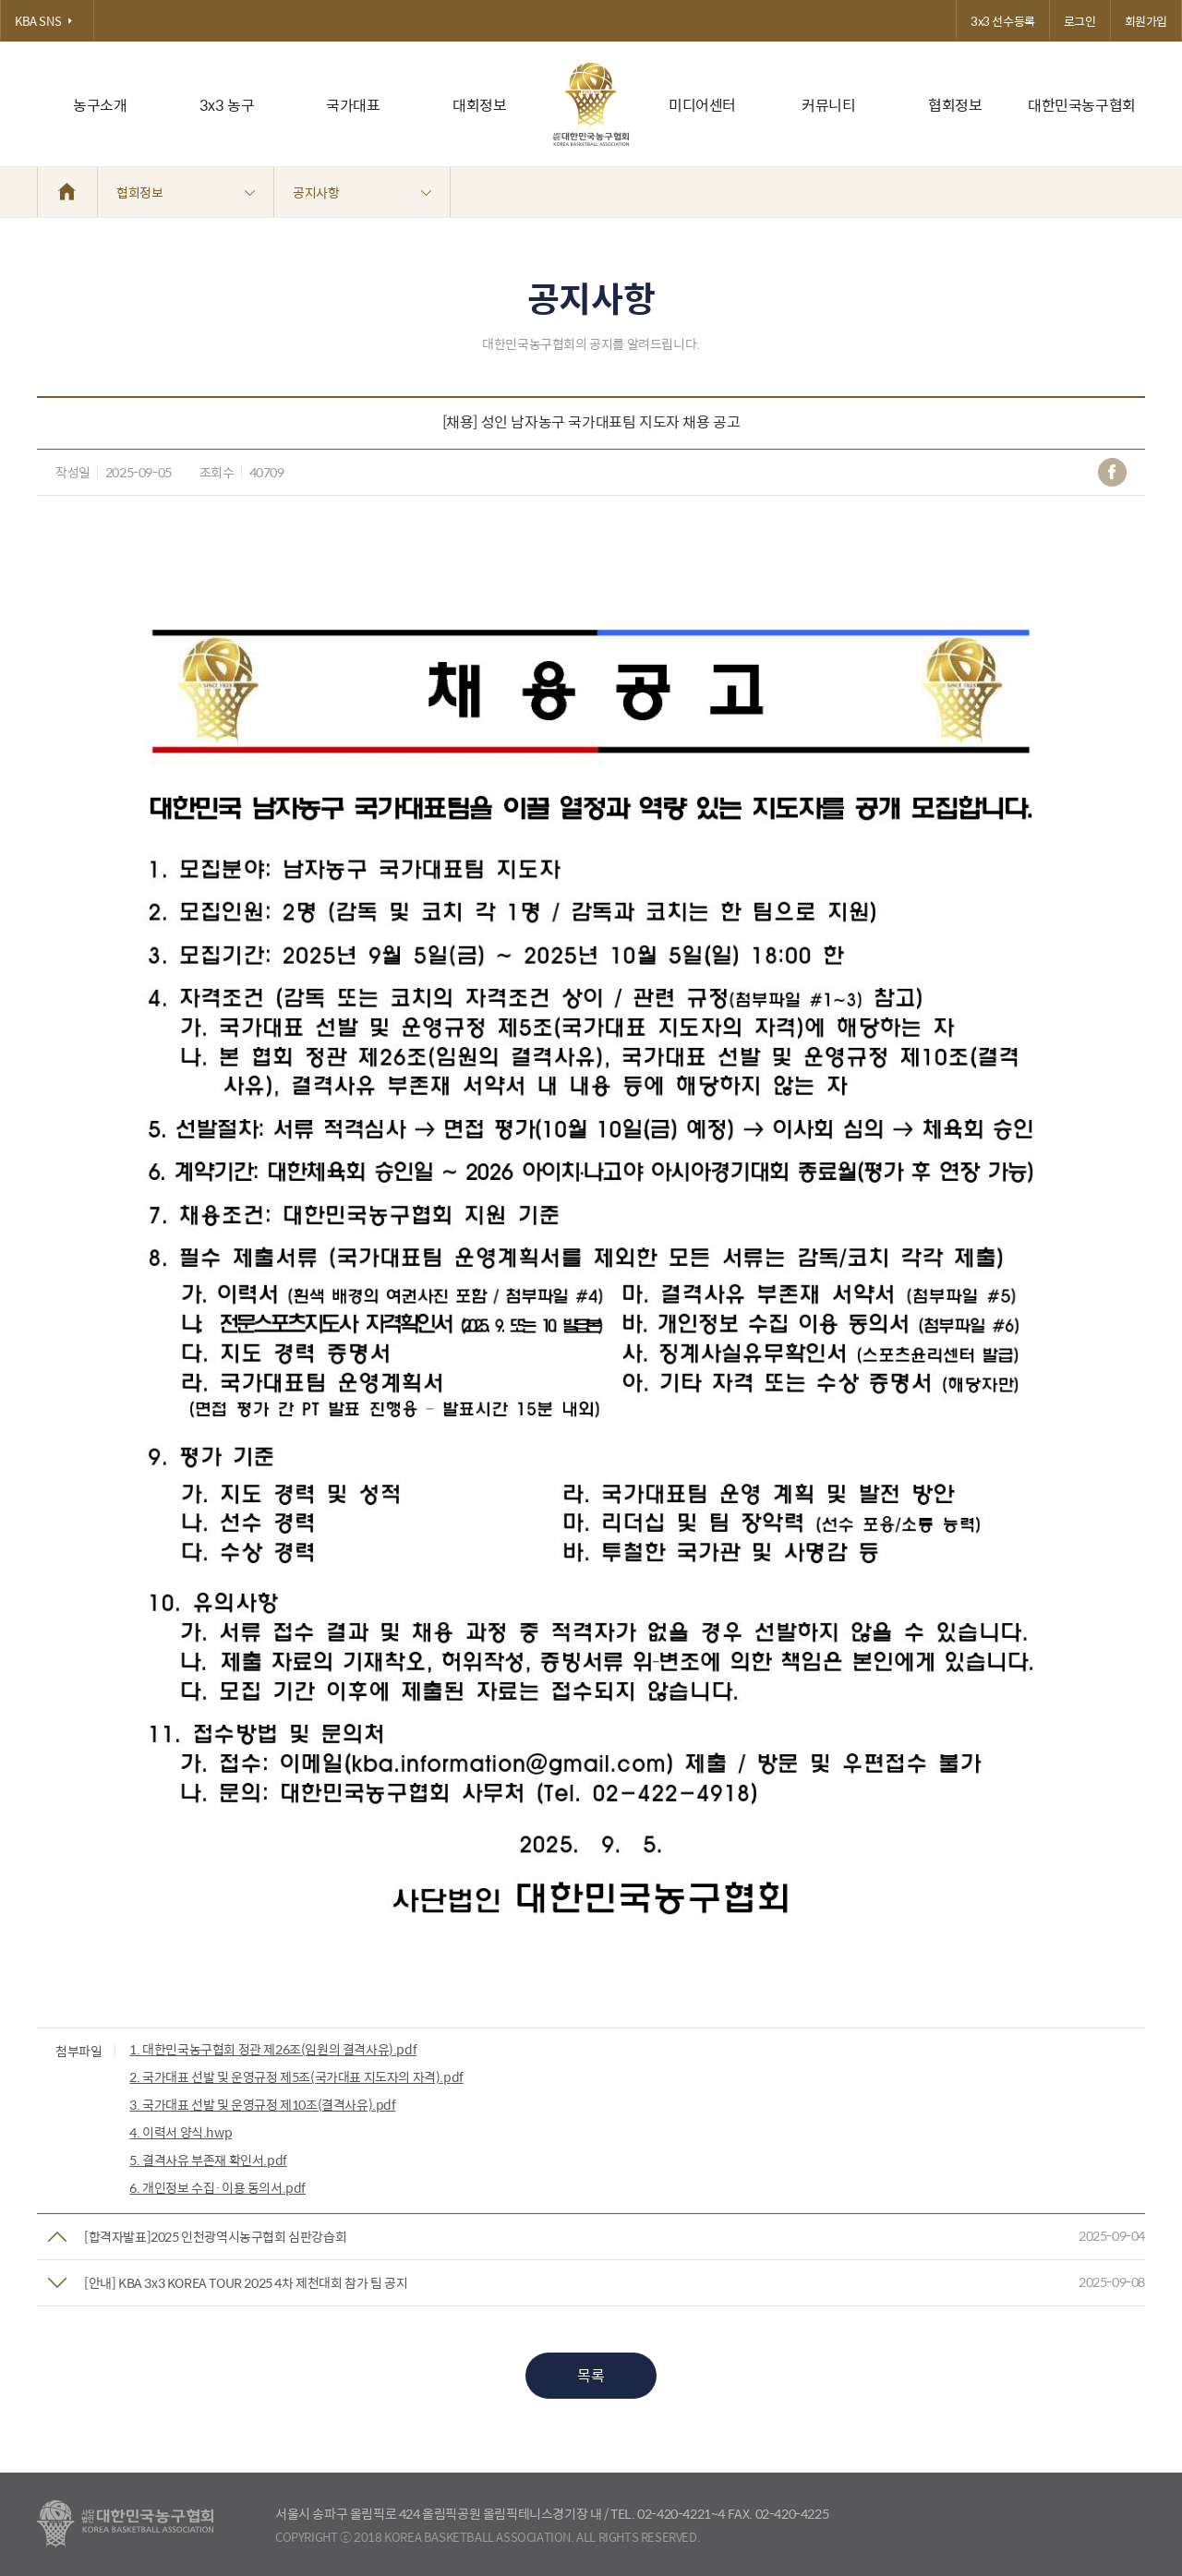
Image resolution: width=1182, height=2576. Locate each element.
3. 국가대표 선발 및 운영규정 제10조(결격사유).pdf (262, 2104)
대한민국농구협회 (1082, 104)
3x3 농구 (227, 104)
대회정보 (479, 104)
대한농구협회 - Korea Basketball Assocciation (125, 2524)
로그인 (1080, 20)
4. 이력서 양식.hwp (180, 2132)
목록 (590, 2375)
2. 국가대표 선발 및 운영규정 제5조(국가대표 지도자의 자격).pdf (296, 2076)
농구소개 (100, 104)
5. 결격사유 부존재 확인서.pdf (207, 2159)
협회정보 (955, 104)
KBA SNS (47, 20)
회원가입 (1146, 20)
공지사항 (362, 192)
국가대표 (353, 104)
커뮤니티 (828, 104)
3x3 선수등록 (1003, 20)
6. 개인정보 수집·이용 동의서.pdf (217, 2187)
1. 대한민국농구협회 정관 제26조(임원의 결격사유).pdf (272, 2049)
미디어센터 (702, 104)
